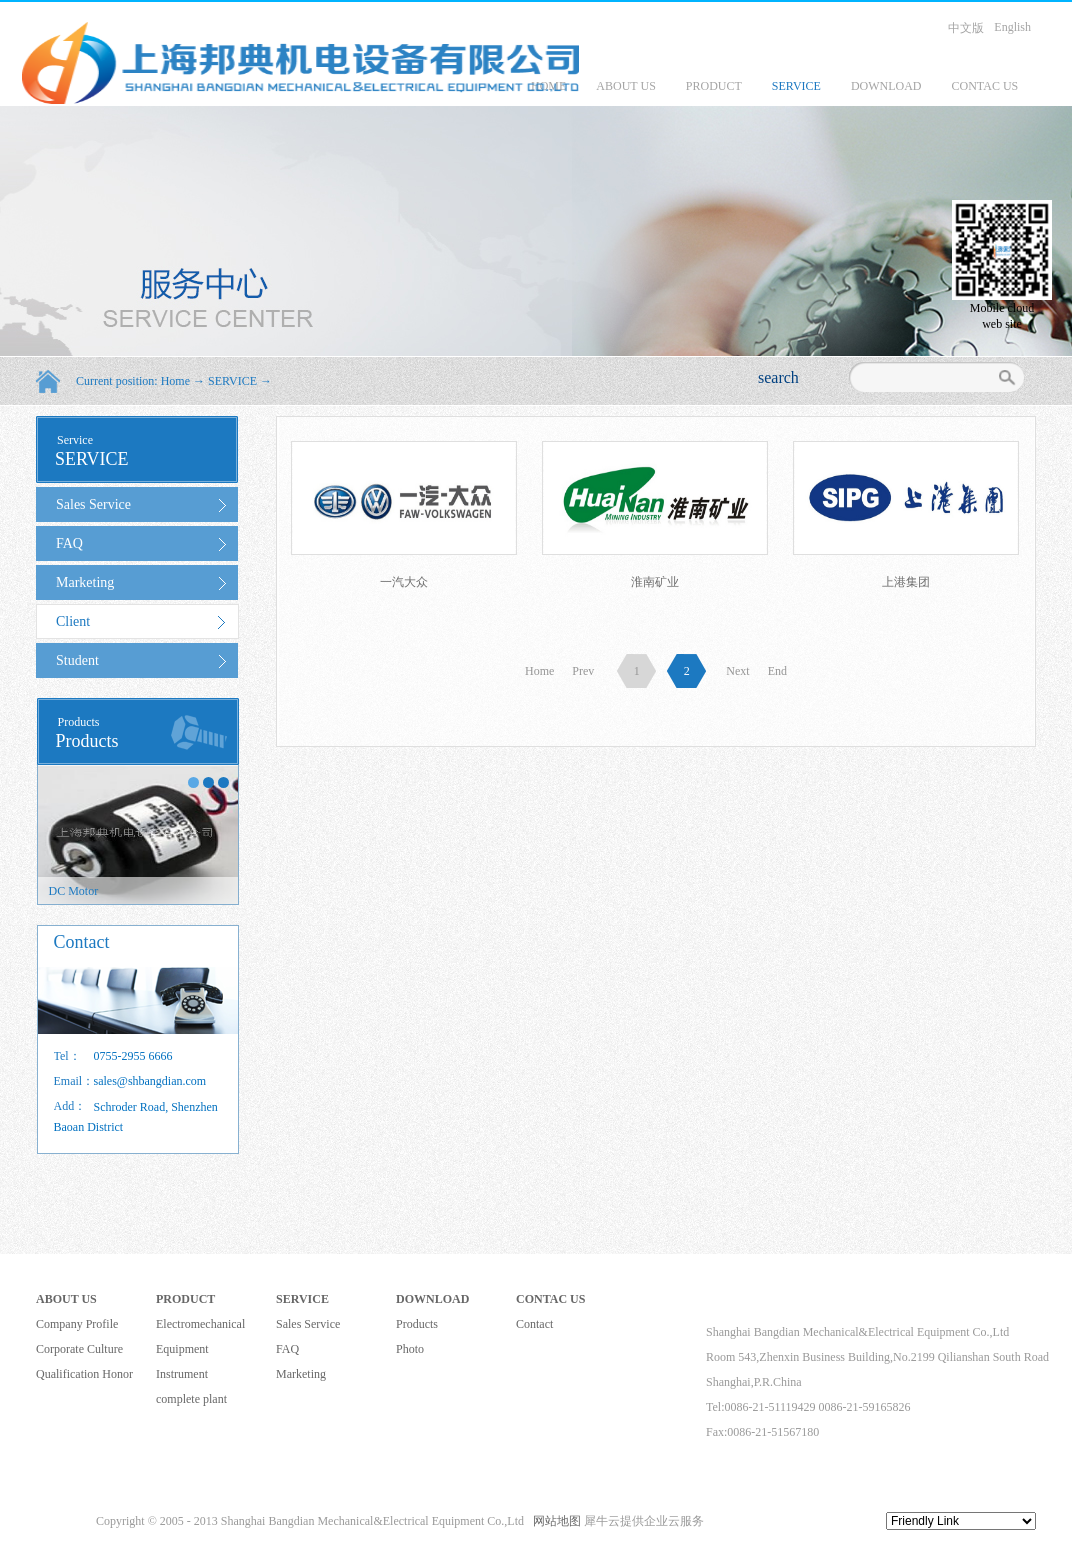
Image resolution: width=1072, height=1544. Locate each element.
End (777, 671)
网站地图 (554, 1521)
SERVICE (232, 381)
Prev (583, 671)
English (1012, 27)
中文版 (966, 28)
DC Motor (74, 891)
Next (737, 671)
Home (539, 671)
